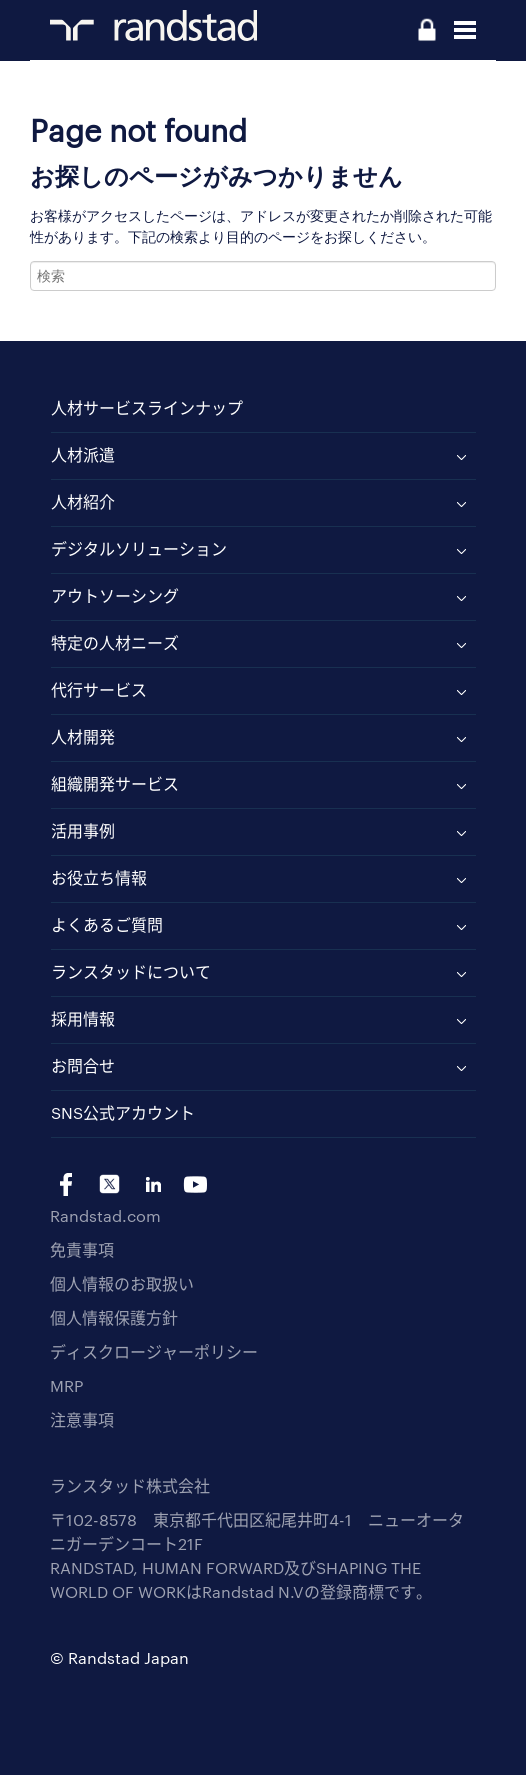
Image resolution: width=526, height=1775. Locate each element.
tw (109, 1184)
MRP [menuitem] (66, 1385)
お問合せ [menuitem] (83, 1065)
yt (195, 1184)
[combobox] (263, 276)
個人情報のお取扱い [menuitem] (122, 1283)
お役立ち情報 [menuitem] (99, 877)
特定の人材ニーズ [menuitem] (115, 642)
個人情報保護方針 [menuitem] (114, 1317)
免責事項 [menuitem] (82, 1249)
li (152, 1184)
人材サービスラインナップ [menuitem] (147, 407)
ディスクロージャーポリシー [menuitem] (154, 1351)
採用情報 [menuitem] (83, 1018)
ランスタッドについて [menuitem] (131, 971)
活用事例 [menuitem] (83, 830)
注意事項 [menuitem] (82, 1419)
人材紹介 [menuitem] (83, 501)
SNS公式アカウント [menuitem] (123, 1112)
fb (66, 1184)
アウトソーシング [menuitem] (115, 595)
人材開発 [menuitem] (83, 736)
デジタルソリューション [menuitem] (139, 548)
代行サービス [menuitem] (99, 689)
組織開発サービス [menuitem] (115, 783)
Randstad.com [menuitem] (105, 1215)
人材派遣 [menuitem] (83, 454)
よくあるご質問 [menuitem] (107, 924)
